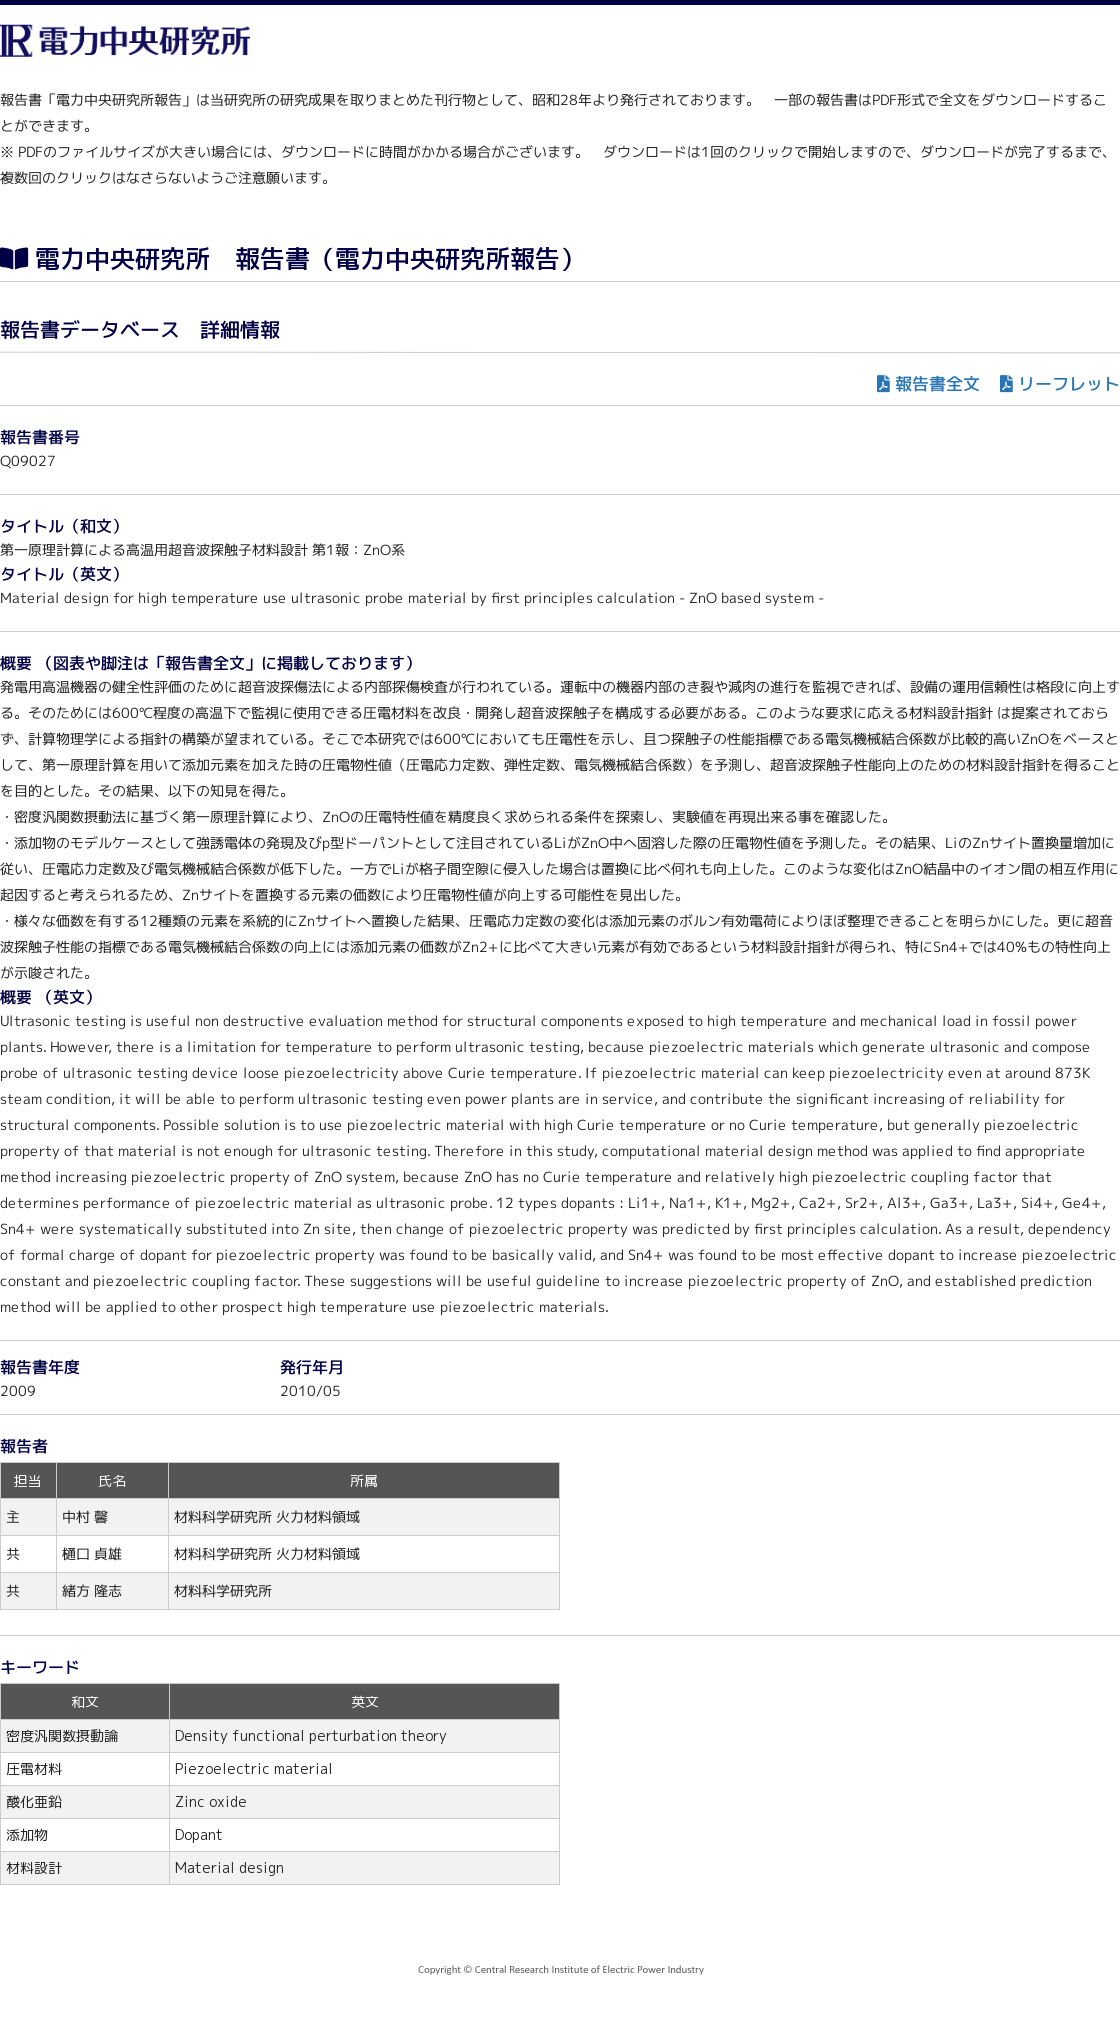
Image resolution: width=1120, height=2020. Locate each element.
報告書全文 (937, 383)
